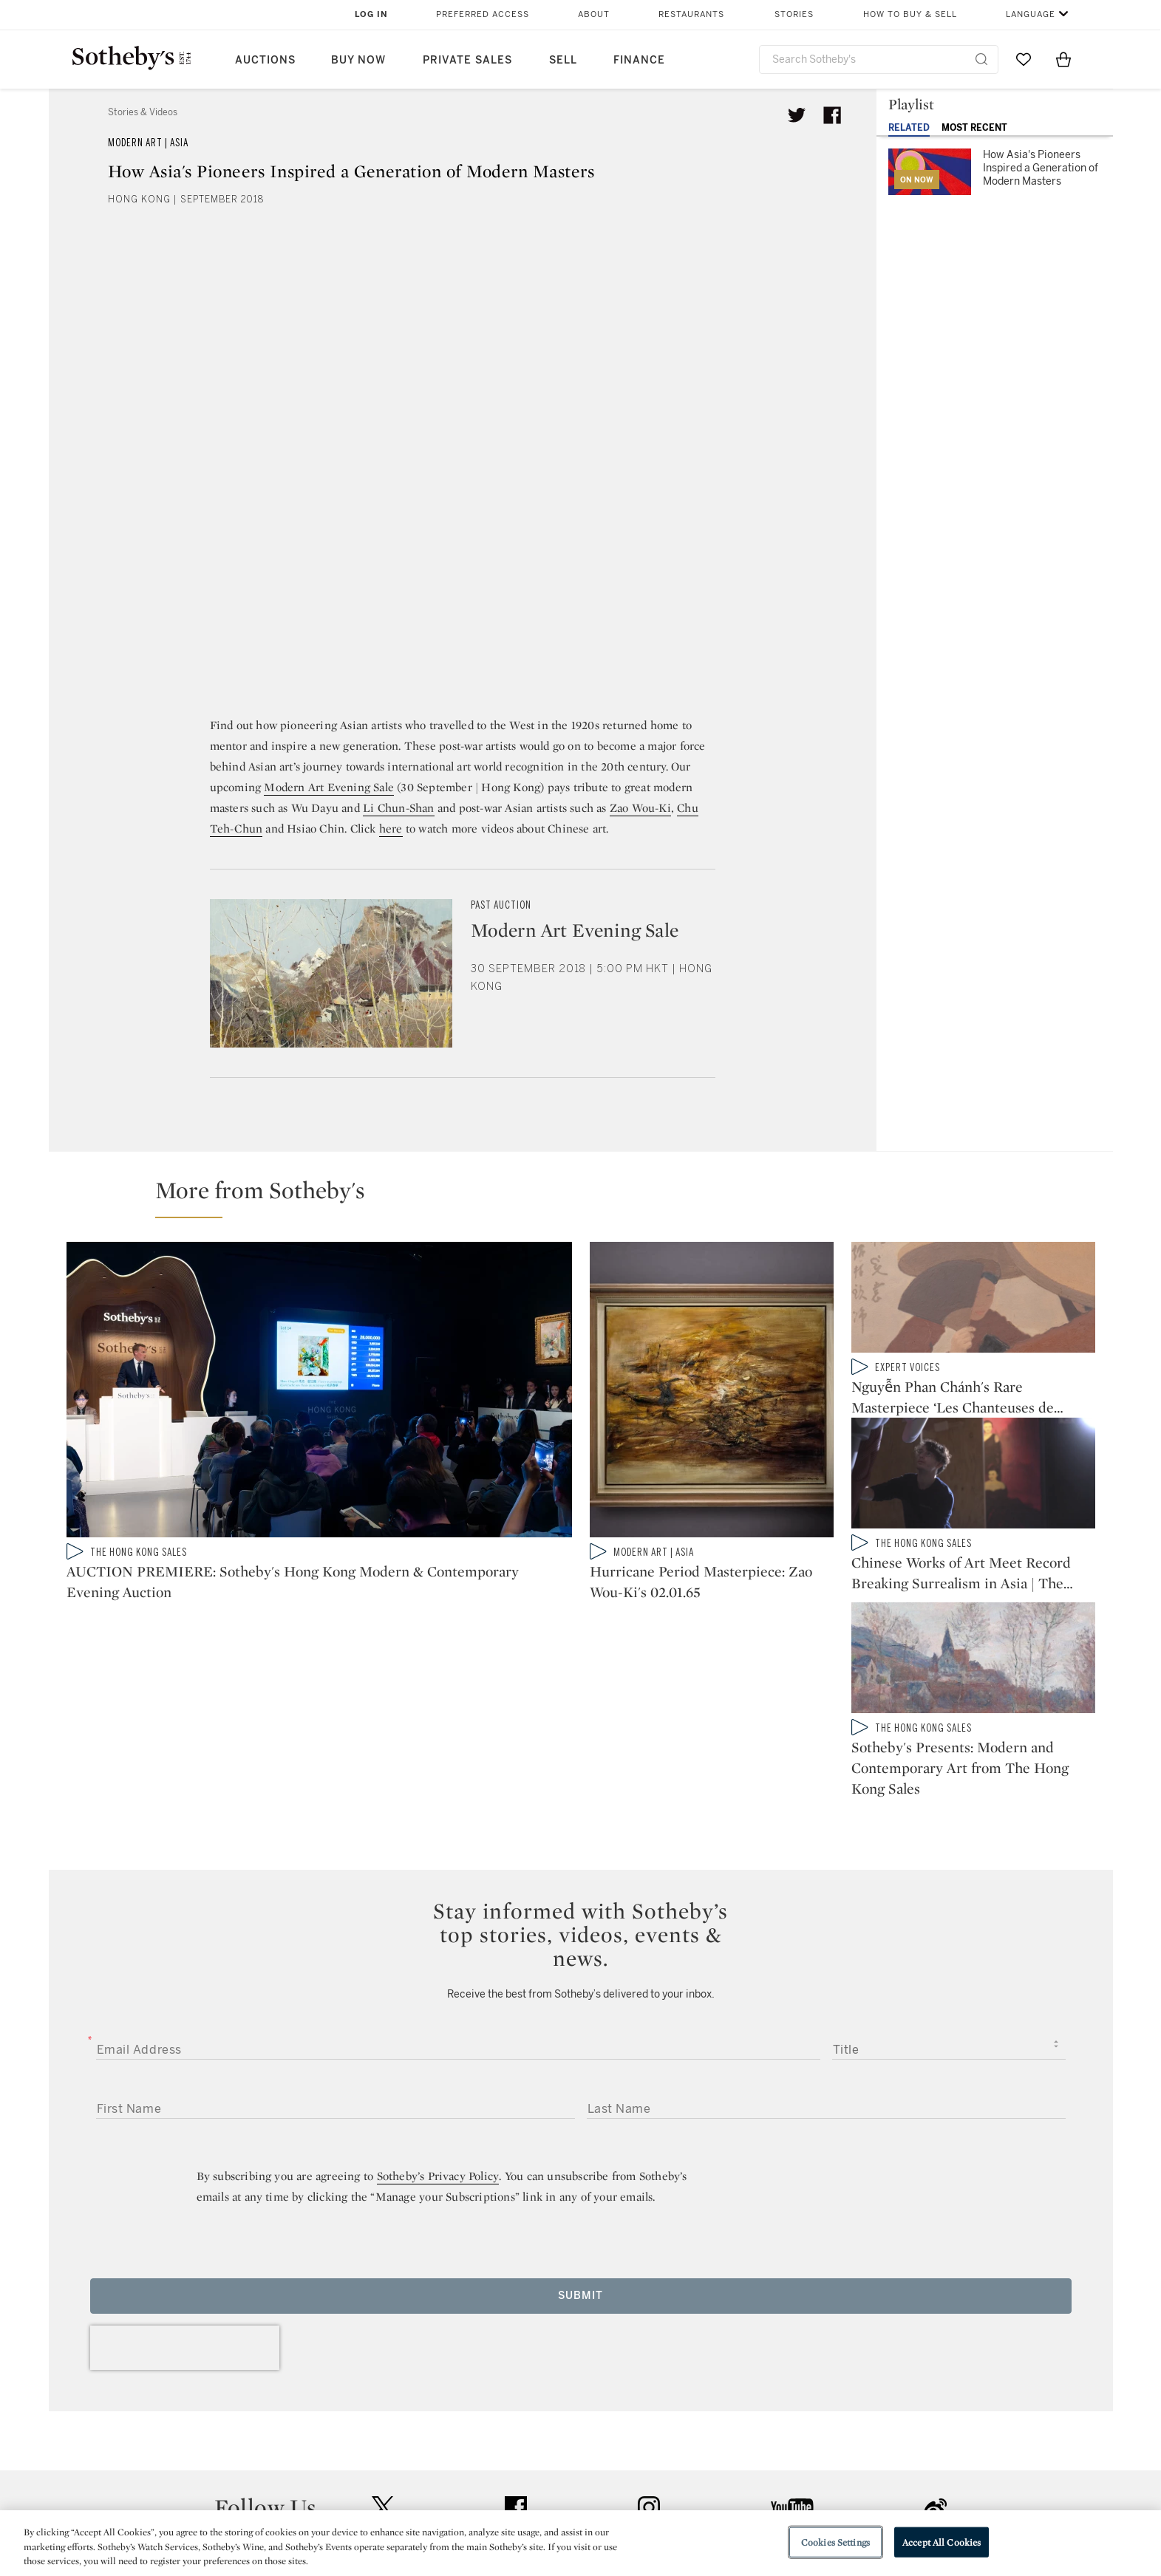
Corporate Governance (573, 2496)
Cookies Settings (835, 2541)
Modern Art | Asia (148, 143)
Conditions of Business (741, 2496)
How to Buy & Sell (910, 14)
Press (526, 2443)
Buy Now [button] (358, 60)
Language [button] (1030, 14)
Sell (563, 60)
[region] (580, 2543)
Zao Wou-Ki (640, 808)
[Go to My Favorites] (1023, 59)
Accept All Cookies (941, 2541)
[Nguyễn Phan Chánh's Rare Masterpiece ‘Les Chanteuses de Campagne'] (973, 1300)
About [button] (594, 14)
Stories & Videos (142, 112)
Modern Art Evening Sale (329, 787)
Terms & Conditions (731, 2470)
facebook (516, 2352)
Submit (580, 2140)
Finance (639, 60)
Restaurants (691, 14)
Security (699, 2443)
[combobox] (879, 59)
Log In (371, 14)
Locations (371, 2470)
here (391, 828)
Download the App (394, 2496)
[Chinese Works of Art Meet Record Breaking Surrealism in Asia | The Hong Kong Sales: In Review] (973, 1485)
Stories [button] (794, 14)
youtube (792, 2352)
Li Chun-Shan (398, 808)
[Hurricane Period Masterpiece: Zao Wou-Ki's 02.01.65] (712, 1392)
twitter (383, 2352)
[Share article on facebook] (832, 115)
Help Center (376, 2443)
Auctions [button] (265, 60)
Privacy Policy (548, 2470)
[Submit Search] (981, 59)
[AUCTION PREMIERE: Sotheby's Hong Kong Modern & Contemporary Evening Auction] (319, 1392)
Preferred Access (482, 14)
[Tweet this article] (797, 115)
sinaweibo (936, 2352)
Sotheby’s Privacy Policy (438, 2021)
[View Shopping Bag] (1063, 59)
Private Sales (467, 60)
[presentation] (184, 2192)
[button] (590, 1196)
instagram (649, 2352)
